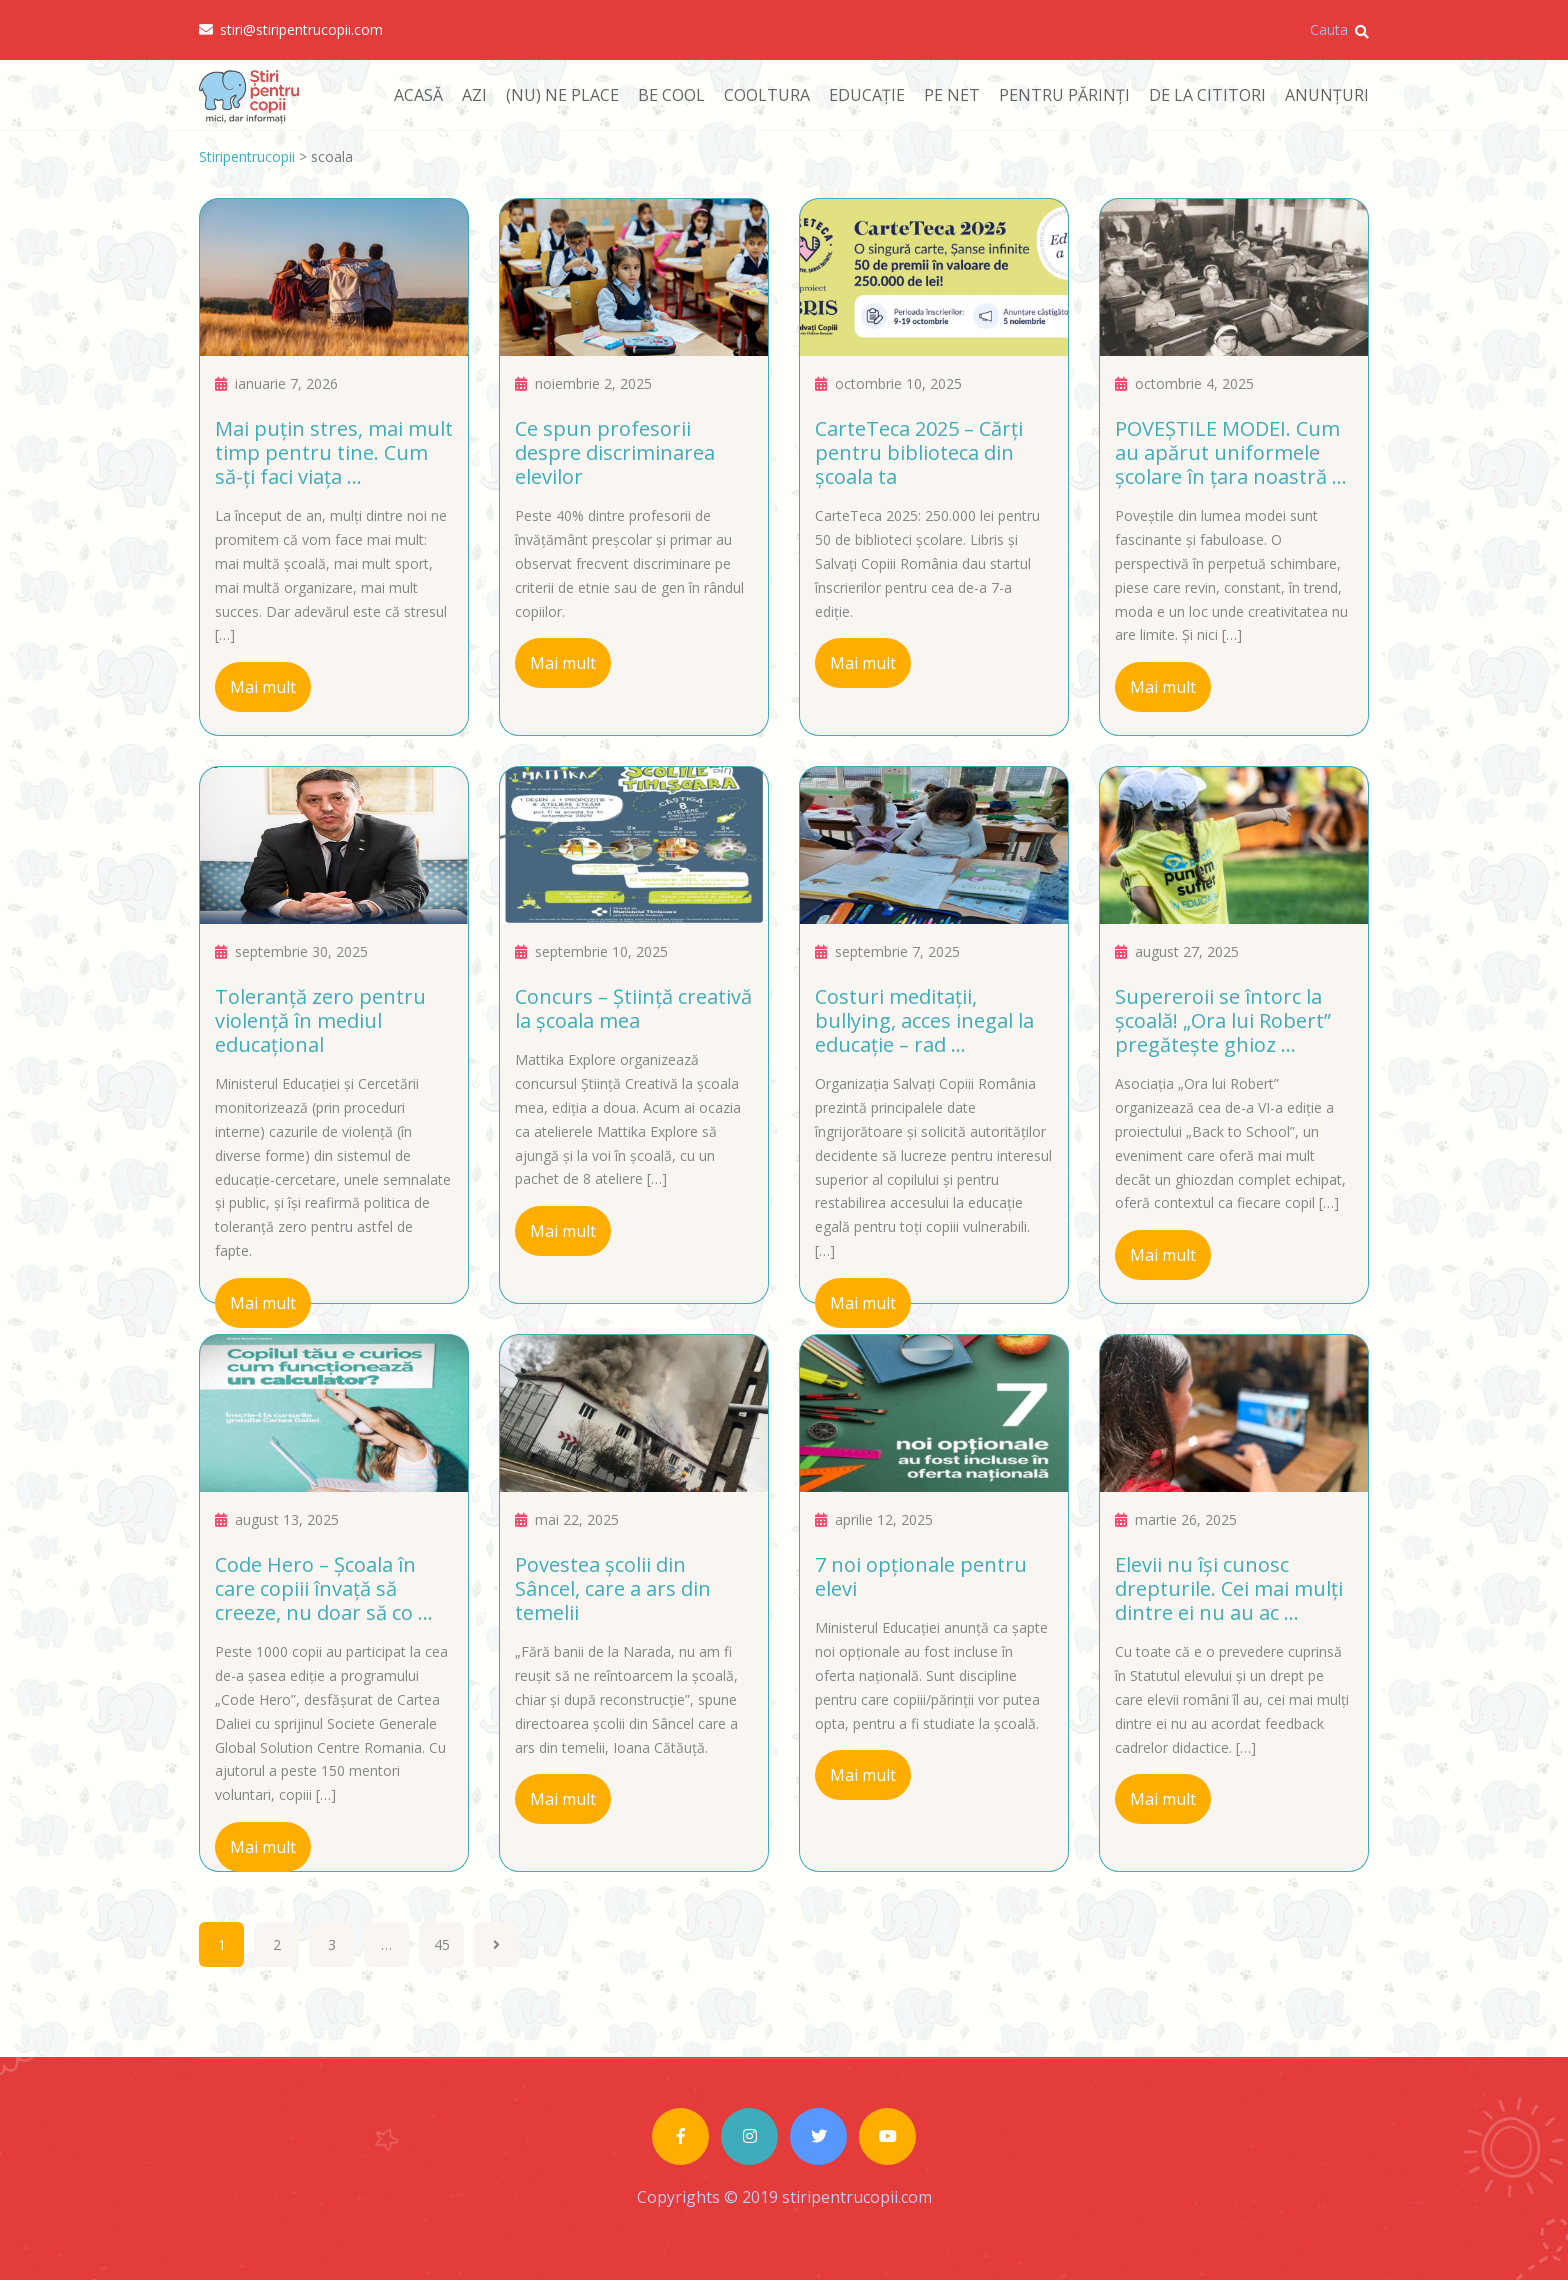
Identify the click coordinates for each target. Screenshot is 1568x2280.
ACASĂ (418, 95)
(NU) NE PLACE (562, 95)
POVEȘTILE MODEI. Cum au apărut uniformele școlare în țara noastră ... (1231, 452)
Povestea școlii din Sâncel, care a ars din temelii (613, 1588)
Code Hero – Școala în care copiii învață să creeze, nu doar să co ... (324, 1588)
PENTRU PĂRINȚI (1064, 95)
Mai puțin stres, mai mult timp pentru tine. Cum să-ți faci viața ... (334, 452)
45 (442, 1944)
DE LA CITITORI (1207, 95)
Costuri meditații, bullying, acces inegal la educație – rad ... (924, 1020)
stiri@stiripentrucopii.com (291, 30)
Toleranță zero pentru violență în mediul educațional (320, 1020)
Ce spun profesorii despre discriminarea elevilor (615, 452)
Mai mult (263, 687)
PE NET (952, 95)
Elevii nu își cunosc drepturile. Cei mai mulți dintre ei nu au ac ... (1229, 1588)
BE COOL (671, 95)
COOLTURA (767, 95)
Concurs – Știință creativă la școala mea (633, 1008)
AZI (474, 95)
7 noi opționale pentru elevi (921, 1576)
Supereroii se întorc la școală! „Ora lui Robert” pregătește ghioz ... (1223, 1020)
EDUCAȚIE (867, 95)
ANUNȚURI (1327, 95)
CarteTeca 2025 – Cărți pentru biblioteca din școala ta (919, 452)
